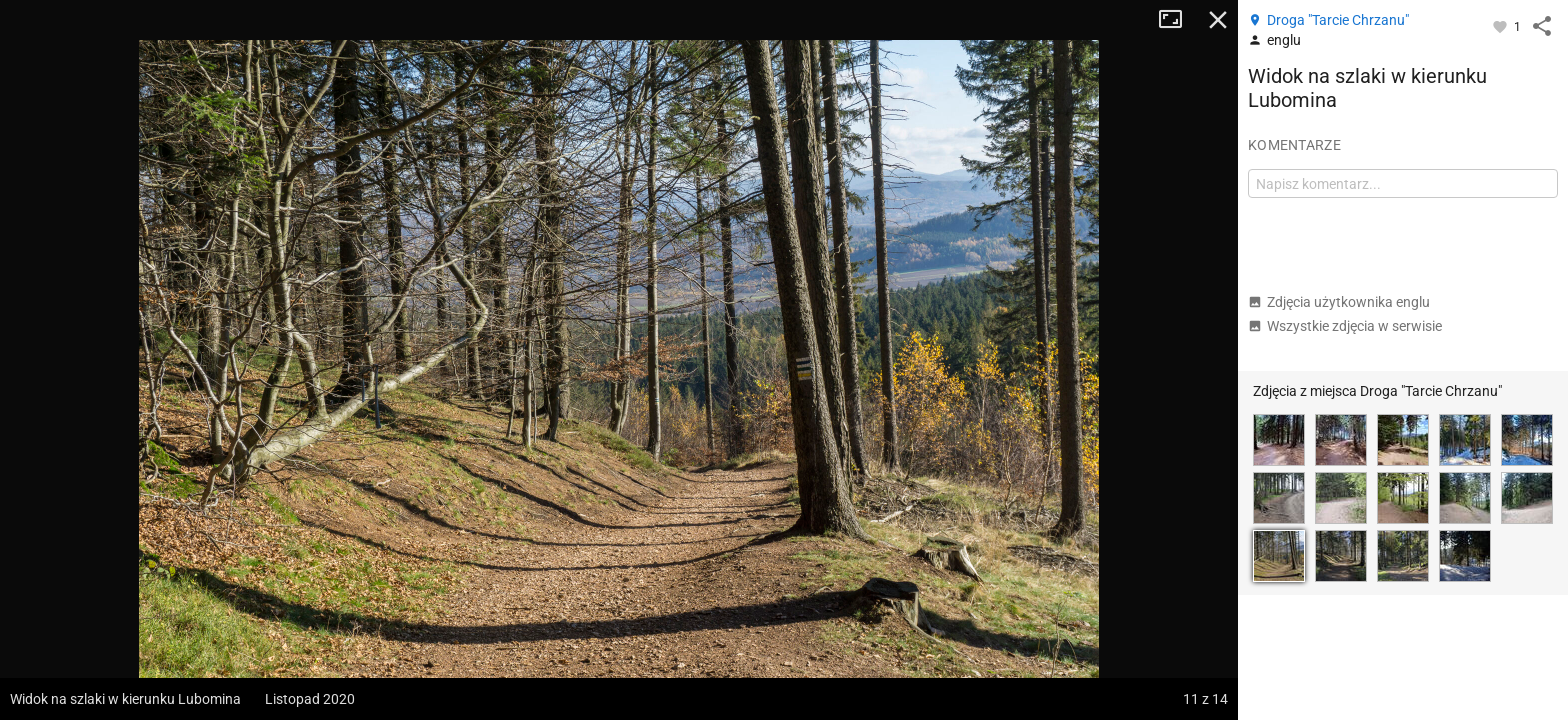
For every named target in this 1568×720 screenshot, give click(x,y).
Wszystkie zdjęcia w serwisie (1345, 326)
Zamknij (1218, 20)
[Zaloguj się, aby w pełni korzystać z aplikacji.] (1501, 26)
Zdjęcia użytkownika (1339, 302)
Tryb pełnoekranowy (1178, 20)
